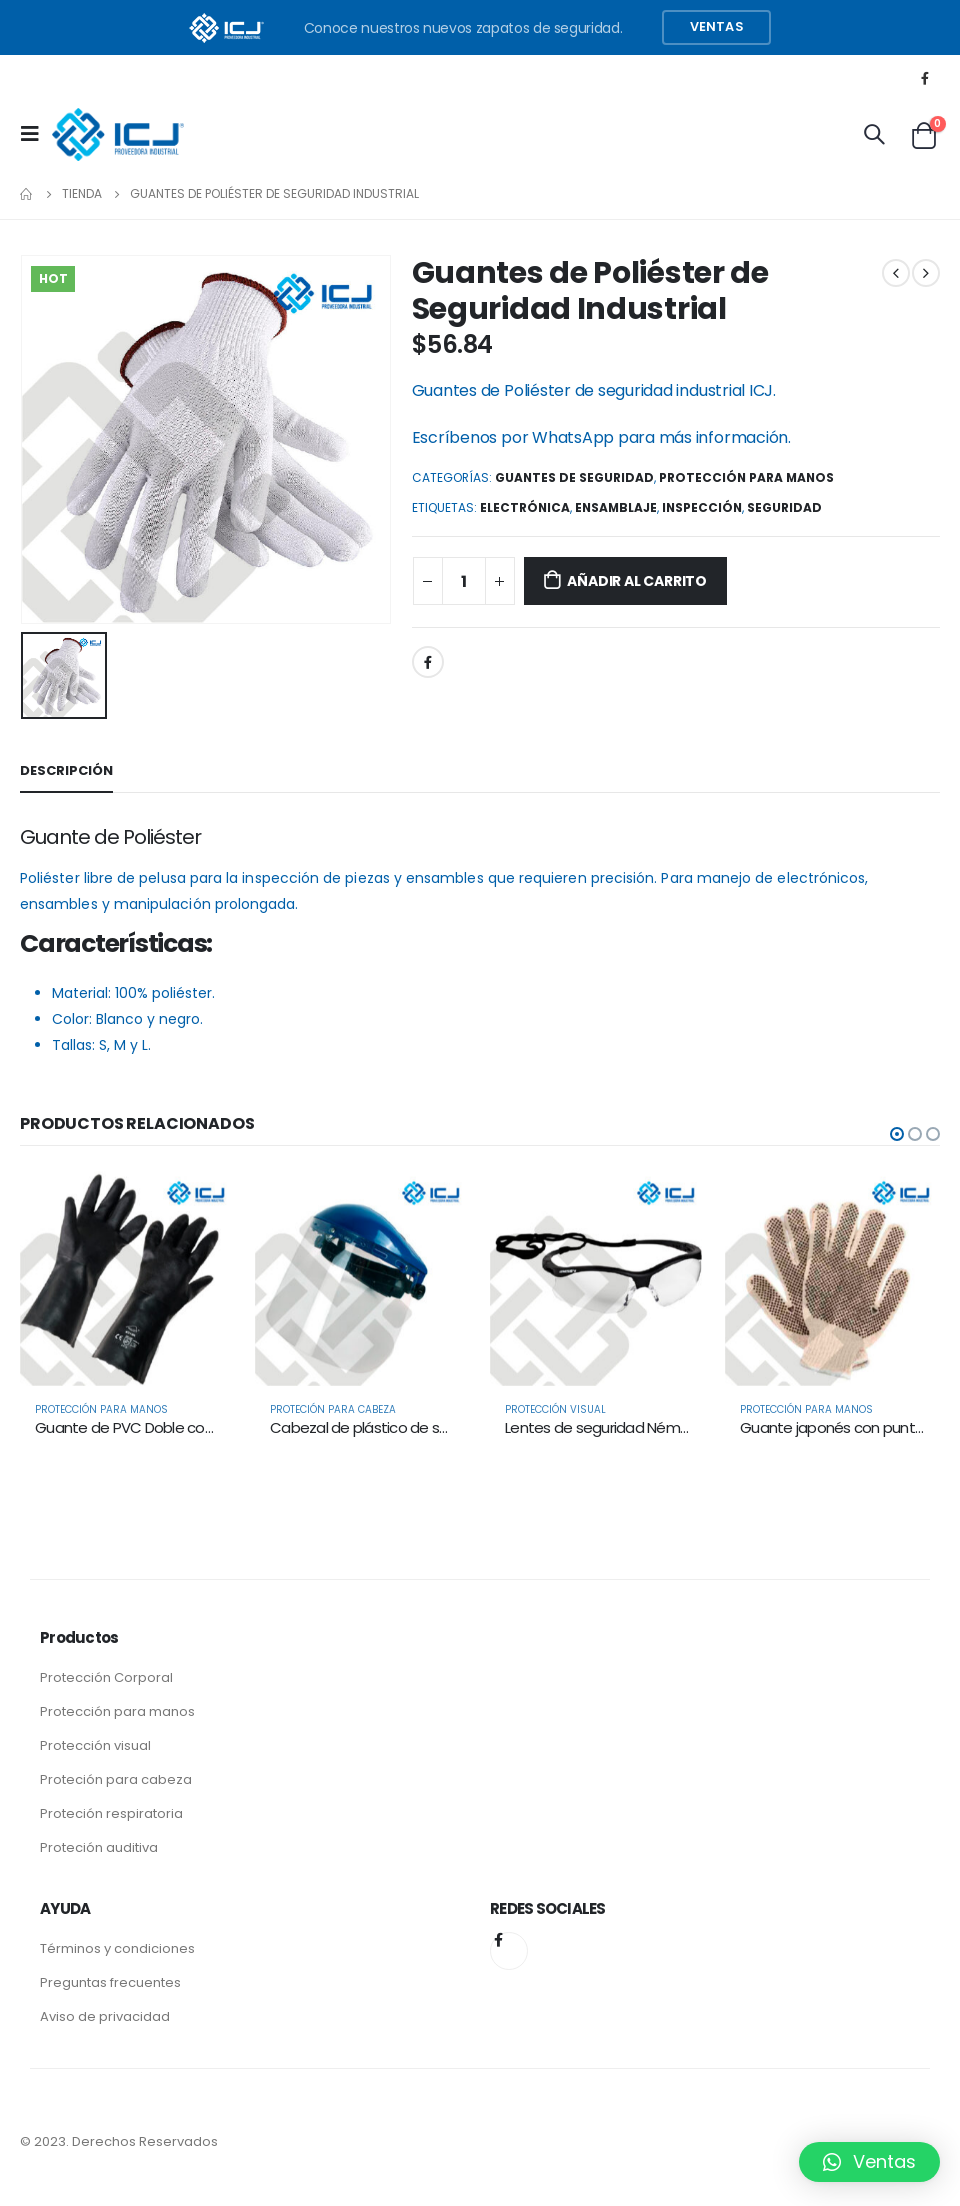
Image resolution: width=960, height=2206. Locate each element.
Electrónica (525, 507)
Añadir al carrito (636, 581)
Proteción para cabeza (116, 1779)
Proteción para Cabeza (333, 1409)
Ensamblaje (616, 507)
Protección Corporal (106, 1677)
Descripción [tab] (66, 770)
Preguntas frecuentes (110, 1982)
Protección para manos (117, 1711)
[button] (897, 1134)
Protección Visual (555, 1409)
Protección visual (95, 1745)
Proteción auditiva (99, 1847)
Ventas (717, 26)
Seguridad (784, 507)
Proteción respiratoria (111, 1813)
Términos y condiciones (117, 1948)
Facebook (428, 662)
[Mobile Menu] (36, 134)
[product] (127, 1278)
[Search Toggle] (874, 134)
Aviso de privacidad (105, 2016)
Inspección (702, 507)
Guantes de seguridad (574, 477)
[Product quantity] (464, 581)
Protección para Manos (746, 477)
